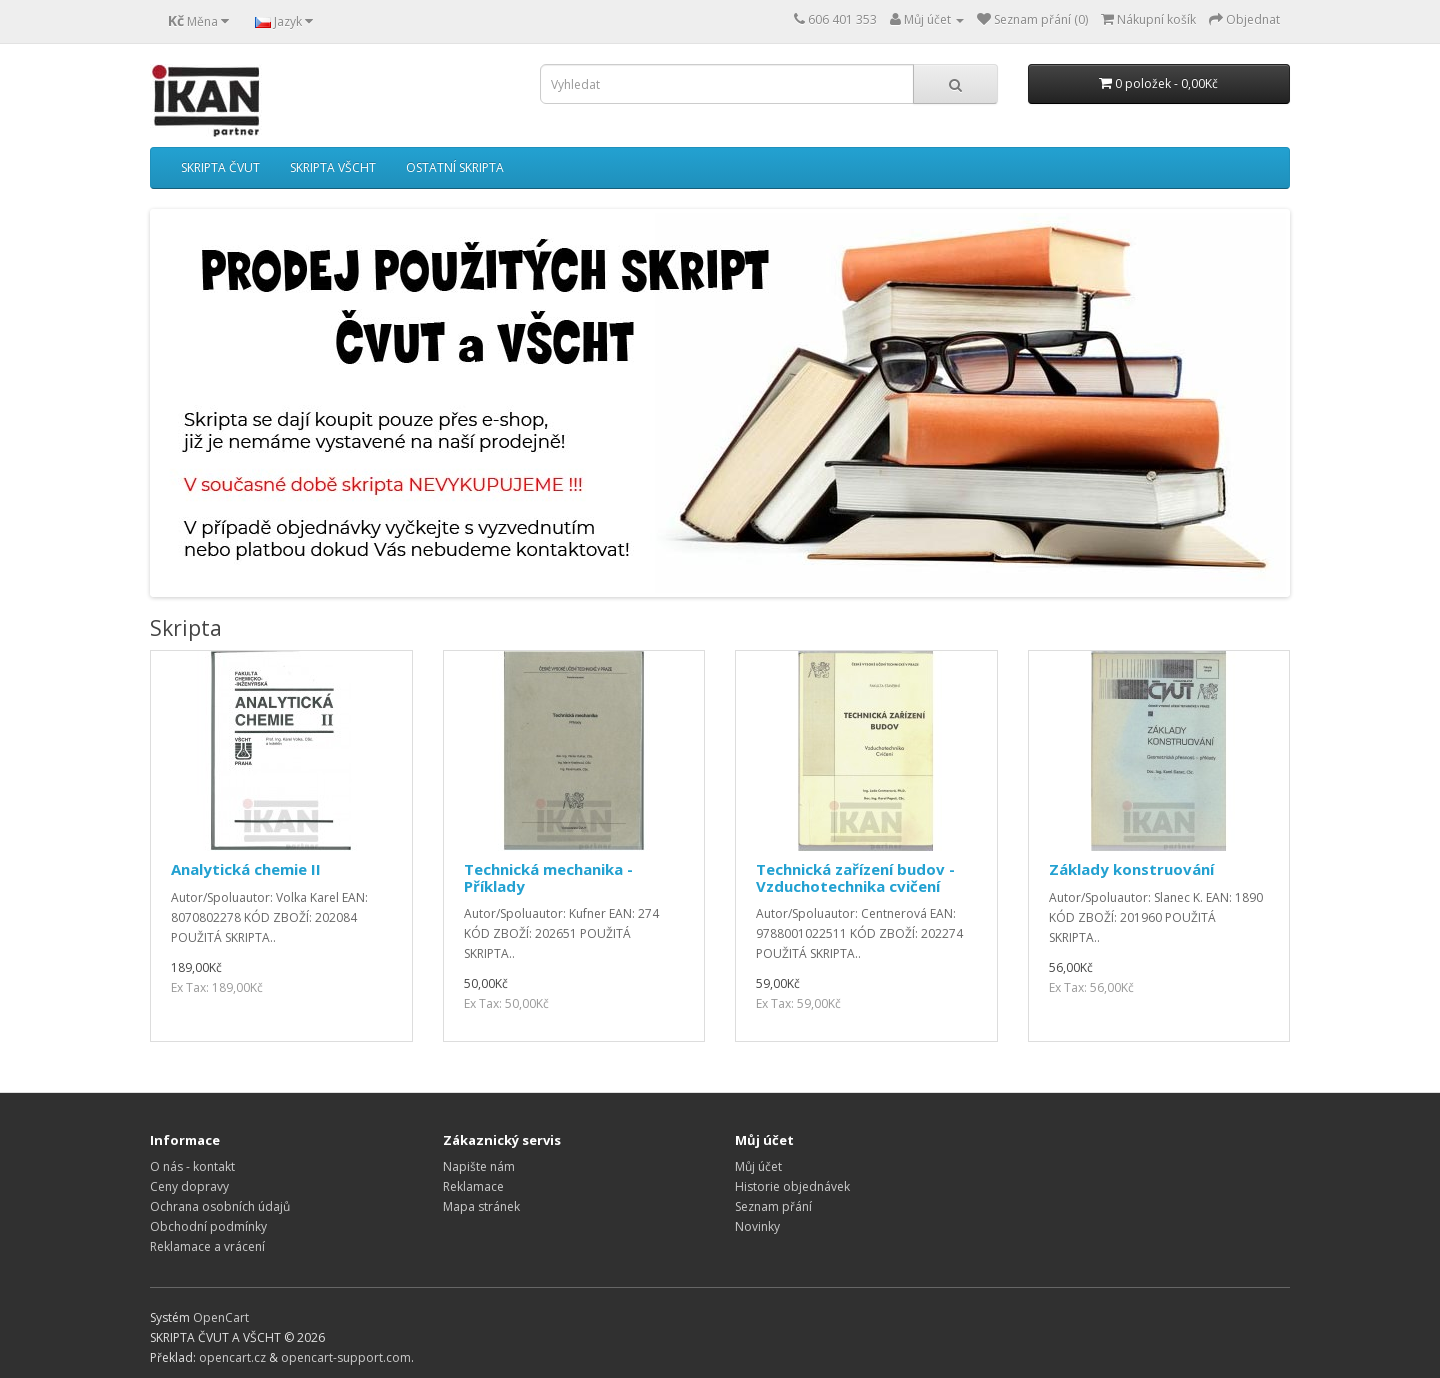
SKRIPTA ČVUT (220, 167)
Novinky (757, 1226)
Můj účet (758, 1166)
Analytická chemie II (246, 869)
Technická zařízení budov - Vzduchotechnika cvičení (855, 877)
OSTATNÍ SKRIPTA (455, 167)
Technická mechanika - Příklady (548, 877)
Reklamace (473, 1186)
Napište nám (479, 1166)
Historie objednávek (792, 1186)
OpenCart (221, 1317)
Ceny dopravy (189, 1186)
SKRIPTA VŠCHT (333, 167)
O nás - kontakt (192, 1166)
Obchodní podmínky (208, 1226)
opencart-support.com (346, 1357)
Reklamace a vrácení (207, 1246)
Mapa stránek (481, 1206)
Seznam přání (773, 1206)
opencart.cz (232, 1357)
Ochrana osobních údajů (220, 1206)
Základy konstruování (1131, 869)
